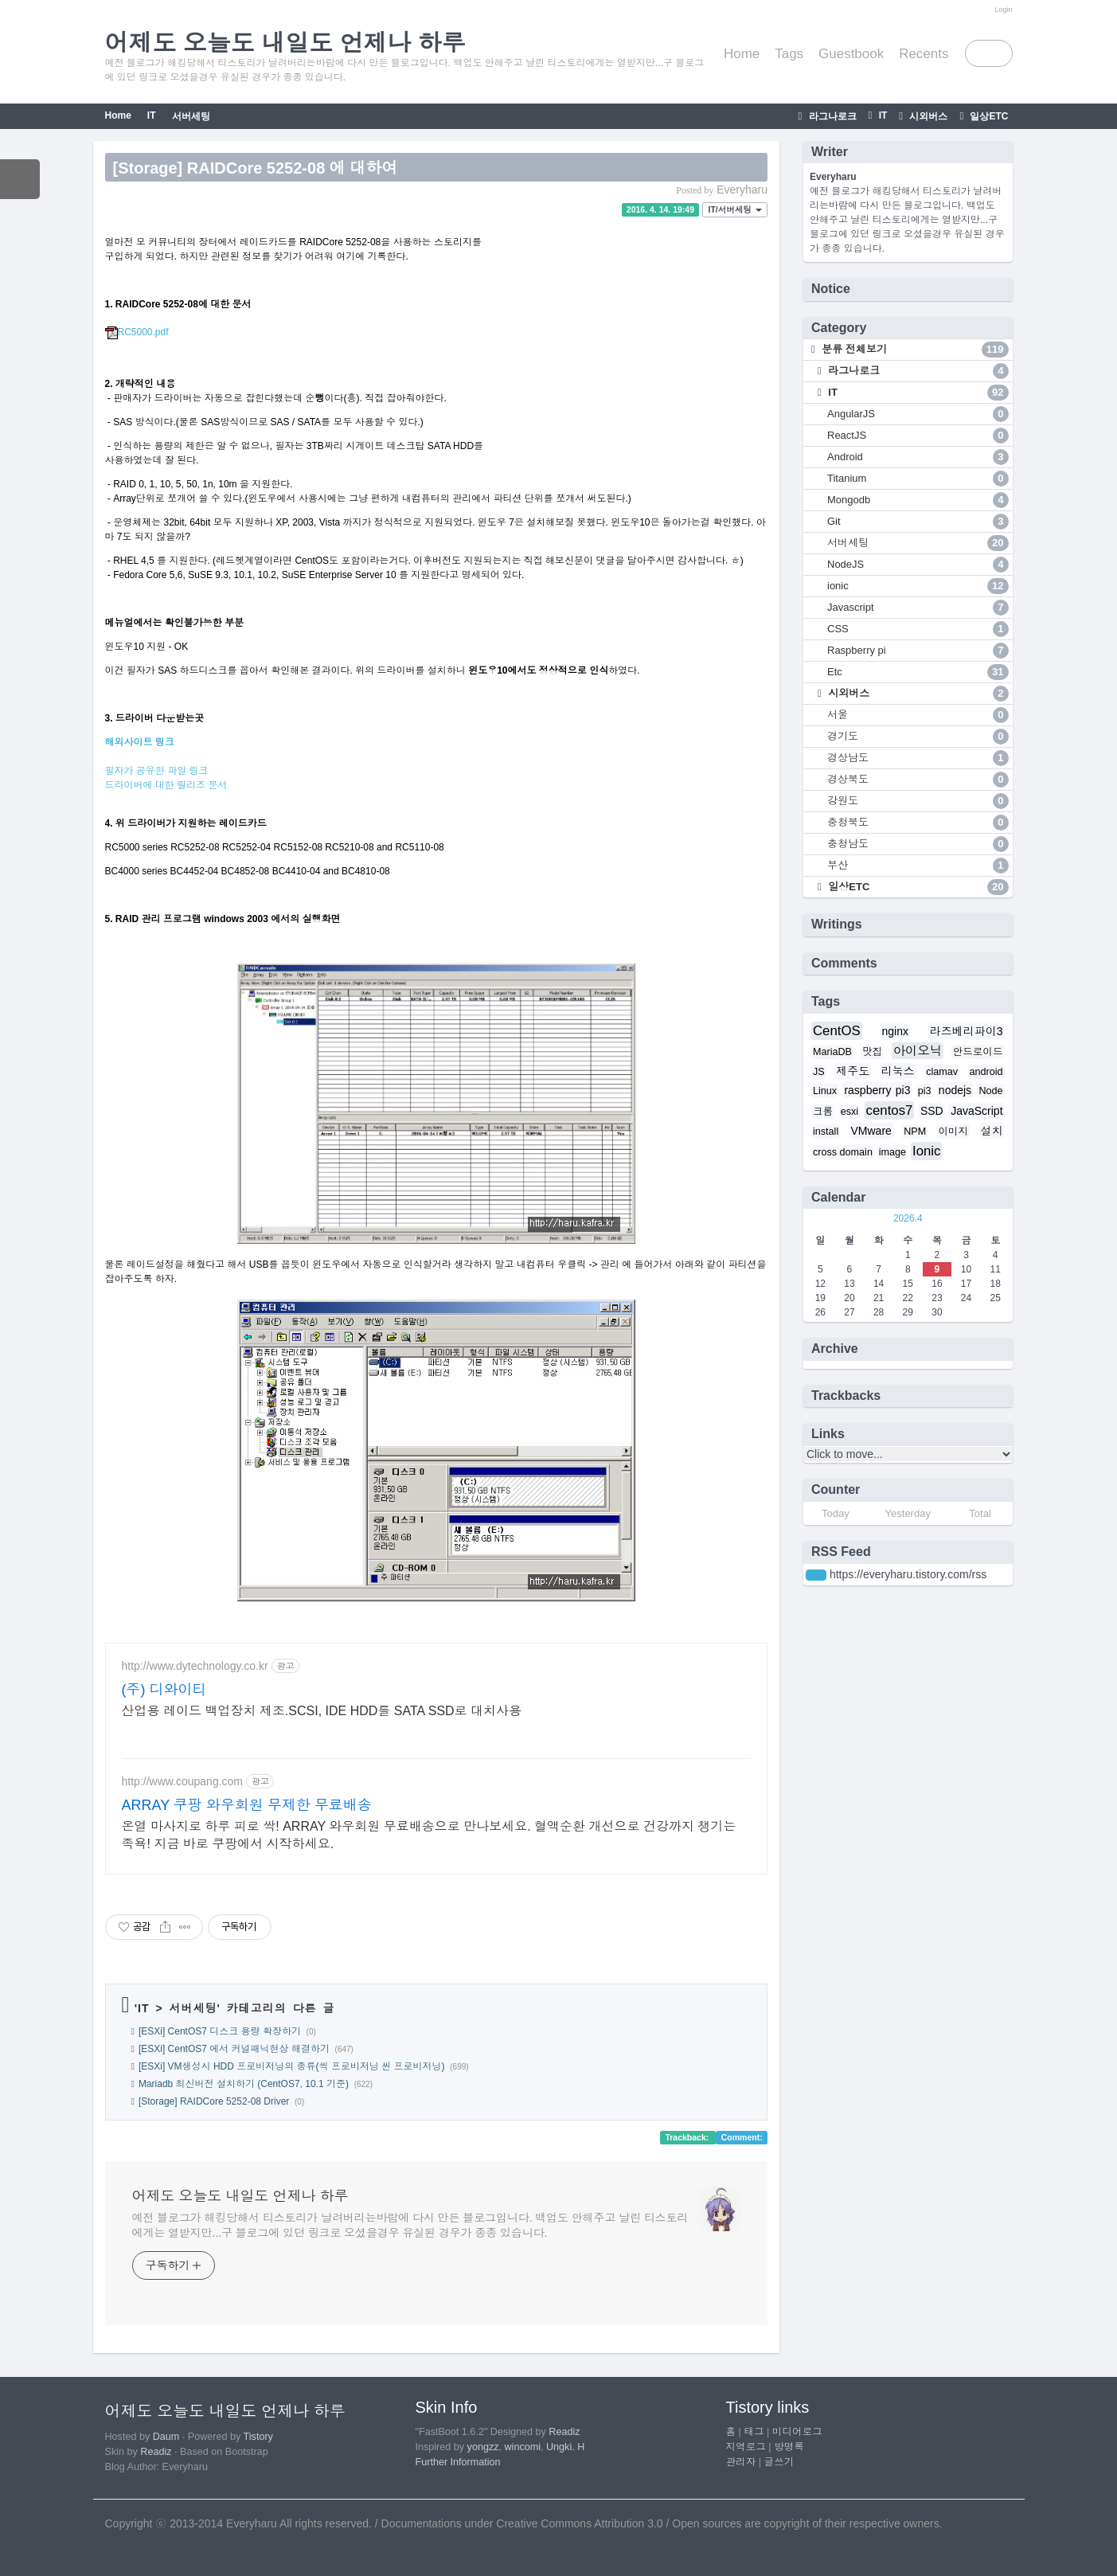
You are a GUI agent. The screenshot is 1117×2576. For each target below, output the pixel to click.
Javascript (918, 608)
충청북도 (918, 823)
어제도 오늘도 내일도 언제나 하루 (240, 2196)
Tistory (258, 2436)
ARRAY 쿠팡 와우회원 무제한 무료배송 (247, 1805)
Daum (166, 2436)
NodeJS (918, 565)
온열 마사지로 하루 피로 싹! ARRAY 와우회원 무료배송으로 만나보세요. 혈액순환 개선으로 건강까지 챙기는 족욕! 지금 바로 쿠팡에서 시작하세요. (429, 1835)
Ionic (926, 1151)
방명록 (789, 2447)
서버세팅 (191, 116)
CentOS (837, 1030)
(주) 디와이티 (164, 1690)
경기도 (918, 737)
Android (918, 457)
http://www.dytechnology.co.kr (195, 1665)
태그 (754, 2431)
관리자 (741, 2462)
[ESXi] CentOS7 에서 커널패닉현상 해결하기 (234, 2048)
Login (1003, 10)
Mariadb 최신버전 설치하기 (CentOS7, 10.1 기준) (244, 2083)
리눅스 (898, 1071)
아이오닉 (918, 1050)
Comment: (742, 2137)
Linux (825, 1090)
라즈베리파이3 (966, 1031)
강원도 (918, 801)
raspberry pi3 (877, 1090)
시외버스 (927, 116)
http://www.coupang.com (183, 1781)
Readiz (155, 2451)
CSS (918, 629)
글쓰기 (779, 2462)
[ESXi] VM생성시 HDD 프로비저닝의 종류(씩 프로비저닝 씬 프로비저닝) (292, 2066)
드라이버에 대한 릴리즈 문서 (166, 785)
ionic (918, 586)
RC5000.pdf (137, 332)
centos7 (889, 1110)
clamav (942, 1071)
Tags (789, 53)
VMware (871, 1130)
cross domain (843, 1152)
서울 (918, 715)
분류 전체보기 (914, 350)
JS (819, 1071)
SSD (931, 1110)
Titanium (918, 479)
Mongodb (918, 500)
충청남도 (918, 844)
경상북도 (918, 780)
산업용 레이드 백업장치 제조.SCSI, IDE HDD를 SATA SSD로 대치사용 (322, 1711)
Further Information (458, 2462)
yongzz (483, 2447)
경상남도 (918, 758)
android (986, 1071)
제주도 (852, 1071)
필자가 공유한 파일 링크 (157, 770)
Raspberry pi (918, 651)
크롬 (823, 1111)
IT (881, 115)
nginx (894, 1031)
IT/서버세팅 (735, 209)
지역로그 (746, 2447)
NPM (915, 1131)
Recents (923, 53)
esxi (849, 1111)
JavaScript (976, 1110)
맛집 (872, 1051)
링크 (164, 742)
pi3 (924, 1090)
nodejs (955, 1090)
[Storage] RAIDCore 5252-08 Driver (214, 2101)
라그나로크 (831, 116)
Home (742, 53)
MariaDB (832, 1051)
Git (918, 522)
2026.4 (908, 1218)
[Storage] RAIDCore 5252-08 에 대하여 (255, 168)
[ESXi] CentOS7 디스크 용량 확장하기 (220, 2031)
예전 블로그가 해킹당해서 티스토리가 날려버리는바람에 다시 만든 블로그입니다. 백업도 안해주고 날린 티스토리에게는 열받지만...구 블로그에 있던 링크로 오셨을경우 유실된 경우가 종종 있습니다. (410, 2225)
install (825, 1131)
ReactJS (918, 436)
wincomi (523, 2447)
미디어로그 (797, 2431)
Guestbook (851, 53)
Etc (918, 672)
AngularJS (918, 414)
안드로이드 (978, 1051)
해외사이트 (130, 742)
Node (990, 1090)
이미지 (953, 1131)
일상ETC (987, 116)
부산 (918, 866)
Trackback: (688, 2137)
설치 (992, 1130)
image (892, 1152)
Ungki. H (565, 2447)
